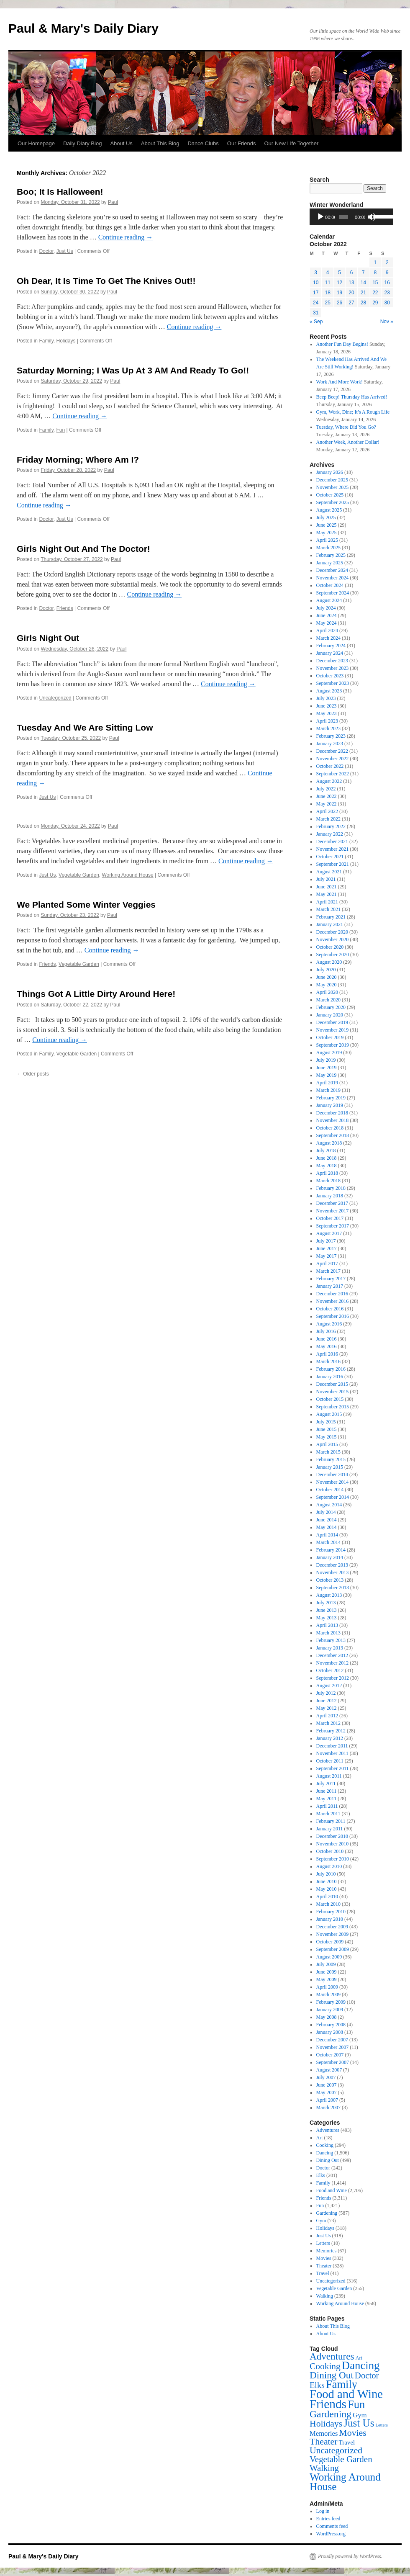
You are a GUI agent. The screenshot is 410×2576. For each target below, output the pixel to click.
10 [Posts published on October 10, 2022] (315, 283)
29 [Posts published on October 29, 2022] (375, 303)
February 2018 (331, 1188)
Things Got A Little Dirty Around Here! (96, 993)
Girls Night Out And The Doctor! (83, 548)
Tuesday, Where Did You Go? (346, 427)
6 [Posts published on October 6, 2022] (351, 272)
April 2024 (327, 630)
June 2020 (326, 977)
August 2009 (329, 1957)
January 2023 (329, 743)
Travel (322, 2273)
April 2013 (327, 1625)
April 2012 (327, 1716)
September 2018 (332, 1135)
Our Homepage (36, 143)
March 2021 (328, 909)
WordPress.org (331, 2534)
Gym (321, 2220)
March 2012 (328, 1723)
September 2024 (332, 593)
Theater (324, 2266)
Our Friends (241, 143)
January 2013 (329, 1648)
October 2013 (330, 1580)
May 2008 (326, 2017)
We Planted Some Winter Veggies (86, 904)
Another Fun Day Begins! (342, 344)
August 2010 (329, 1866)
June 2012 (326, 1701)
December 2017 (332, 1203)
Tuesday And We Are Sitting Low (85, 727)
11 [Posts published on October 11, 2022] (327, 283)
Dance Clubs (202, 143)
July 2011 (326, 1783)
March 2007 (328, 2107)
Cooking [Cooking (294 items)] (325, 2366)
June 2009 (326, 1972)
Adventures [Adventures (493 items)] (332, 2356)
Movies (323, 2258)
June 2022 (326, 796)
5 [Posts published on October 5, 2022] (339, 272)
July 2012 (326, 1693)
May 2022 (326, 804)
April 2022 (327, 811)
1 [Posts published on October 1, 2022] (375, 262)
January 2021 (329, 924)
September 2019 (332, 1045)
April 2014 (327, 1535)
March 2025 (328, 548)
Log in (323, 2511)
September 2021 (332, 864)
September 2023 (332, 683)
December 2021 (332, 841)
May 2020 (326, 985)
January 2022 (329, 834)
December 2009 (332, 1927)
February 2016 (331, 1369)
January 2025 (329, 563)
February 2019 (331, 1098)
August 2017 (329, 1233)
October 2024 (330, 585)
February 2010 (331, 1912)
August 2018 (329, 1143)
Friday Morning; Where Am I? (78, 459)
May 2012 (326, 1708)
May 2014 (326, 1527)
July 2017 (326, 1241)
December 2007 (332, 2040)
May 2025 (326, 532)
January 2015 (329, 1467)
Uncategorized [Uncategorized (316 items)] (336, 2450)
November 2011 (332, 1753)
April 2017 (327, 1263)
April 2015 (327, 1444)
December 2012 (332, 1655)
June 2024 (326, 615)
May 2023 (326, 713)
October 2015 (330, 1399)
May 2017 (326, 1256)
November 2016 (332, 1301)
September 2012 (332, 1678)
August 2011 (329, 1776)
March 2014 (328, 1542)
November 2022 (332, 759)
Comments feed (332, 2526)
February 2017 (331, 1279)
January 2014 (329, 1557)
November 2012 (332, 1663)
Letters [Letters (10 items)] (381, 2425)
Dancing (324, 2153)
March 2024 (328, 638)
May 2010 (326, 1889)
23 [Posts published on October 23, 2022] (387, 293)
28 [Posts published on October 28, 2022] (363, 303)
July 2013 (326, 1603)
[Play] (320, 217)
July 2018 (326, 1150)
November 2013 (332, 1572)
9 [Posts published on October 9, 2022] (387, 272)
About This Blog (160, 143)
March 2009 (328, 1994)
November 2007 (332, 2047)
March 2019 (328, 1090)
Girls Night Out (48, 638)
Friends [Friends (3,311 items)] (328, 2404)
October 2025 (330, 495)
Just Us (64, 251)
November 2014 (332, 1482)
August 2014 (329, 1505)
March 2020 (328, 1000)
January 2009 (329, 2009)
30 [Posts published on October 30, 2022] (387, 303)
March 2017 (328, 1271)
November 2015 (332, 1392)
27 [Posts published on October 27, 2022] (351, 303)
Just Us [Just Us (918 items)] (358, 2423)
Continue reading (125, 237)
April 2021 (327, 902)
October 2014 (330, 1490)
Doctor (46, 251)
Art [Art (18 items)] (358, 2358)
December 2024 (332, 570)
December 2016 (332, 1294)
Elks (320, 2175)
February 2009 (331, 2002)
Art (319, 2138)
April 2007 (327, 2100)
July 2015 (326, 1422)
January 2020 (329, 1015)
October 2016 (330, 1309)
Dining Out (327, 2160)
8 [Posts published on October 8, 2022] (375, 272)
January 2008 (329, 2032)
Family (46, 341)
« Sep (316, 321)
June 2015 (326, 1429)
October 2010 (330, 1851)
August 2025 (329, 510)
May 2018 (326, 1165)
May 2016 (326, 1346)
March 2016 (328, 1361)
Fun (60, 430)
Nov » (386, 321)
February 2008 (331, 2025)
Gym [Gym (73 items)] (360, 2415)
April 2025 (327, 540)
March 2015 (328, 1452)
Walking (324, 2296)
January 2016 (329, 1376)
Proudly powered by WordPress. (350, 2556)
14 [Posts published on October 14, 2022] (363, 283)
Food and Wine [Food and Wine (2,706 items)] (346, 2394)
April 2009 (327, 1987)
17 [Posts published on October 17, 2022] (315, 293)
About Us (121, 143)
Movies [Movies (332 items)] (352, 2433)
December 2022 (332, 751)
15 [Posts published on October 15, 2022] (375, 283)
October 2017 (330, 1218)
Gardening (327, 2213)
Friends (64, 608)
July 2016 (326, 1331)
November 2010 (332, 1844)
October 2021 (330, 857)
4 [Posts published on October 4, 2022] (327, 272)
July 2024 (326, 608)
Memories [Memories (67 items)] (324, 2433)
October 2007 (330, 2055)
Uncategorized (55, 698)
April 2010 (327, 1896)
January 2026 (329, 472)
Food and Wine (331, 2190)
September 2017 (332, 1226)
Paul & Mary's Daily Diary (83, 28)
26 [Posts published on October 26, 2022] (339, 303)
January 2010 (329, 1919)
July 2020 (326, 970)
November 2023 (332, 668)
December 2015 (332, 1384)
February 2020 (331, 1007)
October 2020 (330, 947)
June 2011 (326, 1791)
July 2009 (326, 1964)
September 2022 (332, 774)
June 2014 (326, 1520)
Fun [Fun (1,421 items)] (356, 2404)
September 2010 (332, 1859)
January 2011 (329, 1829)
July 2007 (326, 2077)
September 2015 (332, 1407)
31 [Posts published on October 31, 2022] (315, 313)
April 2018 (327, 1173)
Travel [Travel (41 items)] (347, 2442)
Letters (323, 2243)
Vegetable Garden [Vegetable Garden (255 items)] (341, 2459)
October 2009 (330, 1942)
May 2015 (326, 1437)
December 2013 (332, 1565)
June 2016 (326, 1339)
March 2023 (328, 728)
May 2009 (326, 1979)
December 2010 (332, 1836)
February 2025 (331, 555)
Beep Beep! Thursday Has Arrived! (351, 397)
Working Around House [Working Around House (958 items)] (345, 2481)
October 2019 (330, 1037)
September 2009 (332, 1949)
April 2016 (327, 1354)
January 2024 (329, 653)
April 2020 (327, 992)
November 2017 (332, 1211)
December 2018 (332, 1113)
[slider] (343, 217)
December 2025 (332, 480)
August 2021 (329, 872)
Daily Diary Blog (82, 143)
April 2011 (327, 1806)
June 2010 (326, 1881)
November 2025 (332, 487)
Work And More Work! (339, 382)
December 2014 (332, 1474)
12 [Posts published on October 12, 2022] (339, 283)
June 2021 (326, 887)
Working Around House (128, 875)
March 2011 (328, 1814)
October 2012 (330, 1670)
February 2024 (331, 646)
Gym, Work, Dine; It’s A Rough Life (353, 412)
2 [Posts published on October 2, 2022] (387, 262)
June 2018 (326, 1158)
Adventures (327, 2130)
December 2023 (332, 661)
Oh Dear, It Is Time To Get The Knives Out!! (106, 281)
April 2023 (327, 721)
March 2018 (328, 1181)
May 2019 (326, 1075)
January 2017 (329, 1286)
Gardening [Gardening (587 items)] (330, 2414)
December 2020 (332, 932)
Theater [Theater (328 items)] (324, 2442)
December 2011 (332, 1746)
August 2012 (329, 1685)
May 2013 (326, 1618)
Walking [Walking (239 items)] (324, 2468)
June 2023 (326, 706)
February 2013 (331, 1640)
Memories (326, 2251)
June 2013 (326, 1610)
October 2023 (330, 676)
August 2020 (329, 962)
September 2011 (332, 1768)
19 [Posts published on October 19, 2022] (339, 293)
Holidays (66, 341)
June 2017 (326, 1248)
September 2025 (332, 502)
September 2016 (332, 1316)
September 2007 (332, 2062)
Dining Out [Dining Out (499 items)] (332, 2375)
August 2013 (329, 1595)
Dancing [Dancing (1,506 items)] (361, 2365)
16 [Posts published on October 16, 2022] (387, 283)
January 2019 (329, 1105)
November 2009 (332, 1934)
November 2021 (332, 849)
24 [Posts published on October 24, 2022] (315, 303)
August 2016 (329, 1324)
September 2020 (332, 954)
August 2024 (329, 600)
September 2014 (332, 1497)
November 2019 (332, 1030)
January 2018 (329, 1196)
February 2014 (331, 1550)
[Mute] (371, 217)
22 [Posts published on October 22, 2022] (375, 293)
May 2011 (326, 1798)
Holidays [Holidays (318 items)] (326, 2424)
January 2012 (329, 1738)
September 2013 (332, 1587)
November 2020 (332, 939)
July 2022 (326, 789)
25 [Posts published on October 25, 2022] (327, 303)
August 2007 (329, 2070)
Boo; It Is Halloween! (60, 191)
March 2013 (328, 1633)
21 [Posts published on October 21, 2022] (363, 293)
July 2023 (326, 698)
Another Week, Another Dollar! (347, 442)
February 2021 (331, 917)
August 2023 (329, 691)
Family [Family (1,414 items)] (341, 2384)
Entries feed (328, 2519)
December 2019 (332, 1022)
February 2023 (331, 736)
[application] (351, 216)
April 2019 (327, 1083)
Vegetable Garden (79, 875)
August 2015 (329, 1414)
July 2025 (326, 517)
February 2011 (331, 1821)
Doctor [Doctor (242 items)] (367, 2375)
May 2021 (326, 894)
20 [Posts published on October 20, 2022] (351, 293)
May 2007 (326, 2092)
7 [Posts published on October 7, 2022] (363, 272)
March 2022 (328, 819)
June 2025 (326, 525)
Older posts (33, 1074)
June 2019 (326, 1068)
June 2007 (326, 2085)
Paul (113, 202)
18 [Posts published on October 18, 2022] (327, 293)
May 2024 (326, 623)
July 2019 (326, 1060)
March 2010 (328, 1904)
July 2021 (326, 879)
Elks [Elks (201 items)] (317, 2385)
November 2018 (332, 1120)
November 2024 (332, 578)
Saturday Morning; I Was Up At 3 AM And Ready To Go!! (133, 370)
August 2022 (329, 781)
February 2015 (331, 1459)
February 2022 (331, 826)
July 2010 (326, 1874)
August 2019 (329, 1052)
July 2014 (326, 1512)
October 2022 (330, 766)
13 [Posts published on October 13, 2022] (351, 283)
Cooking (324, 2145)
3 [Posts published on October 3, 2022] (315, 272)
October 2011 (329, 1761)
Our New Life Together (291, 143)
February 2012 (331, 1731)
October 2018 (330, 1128)
